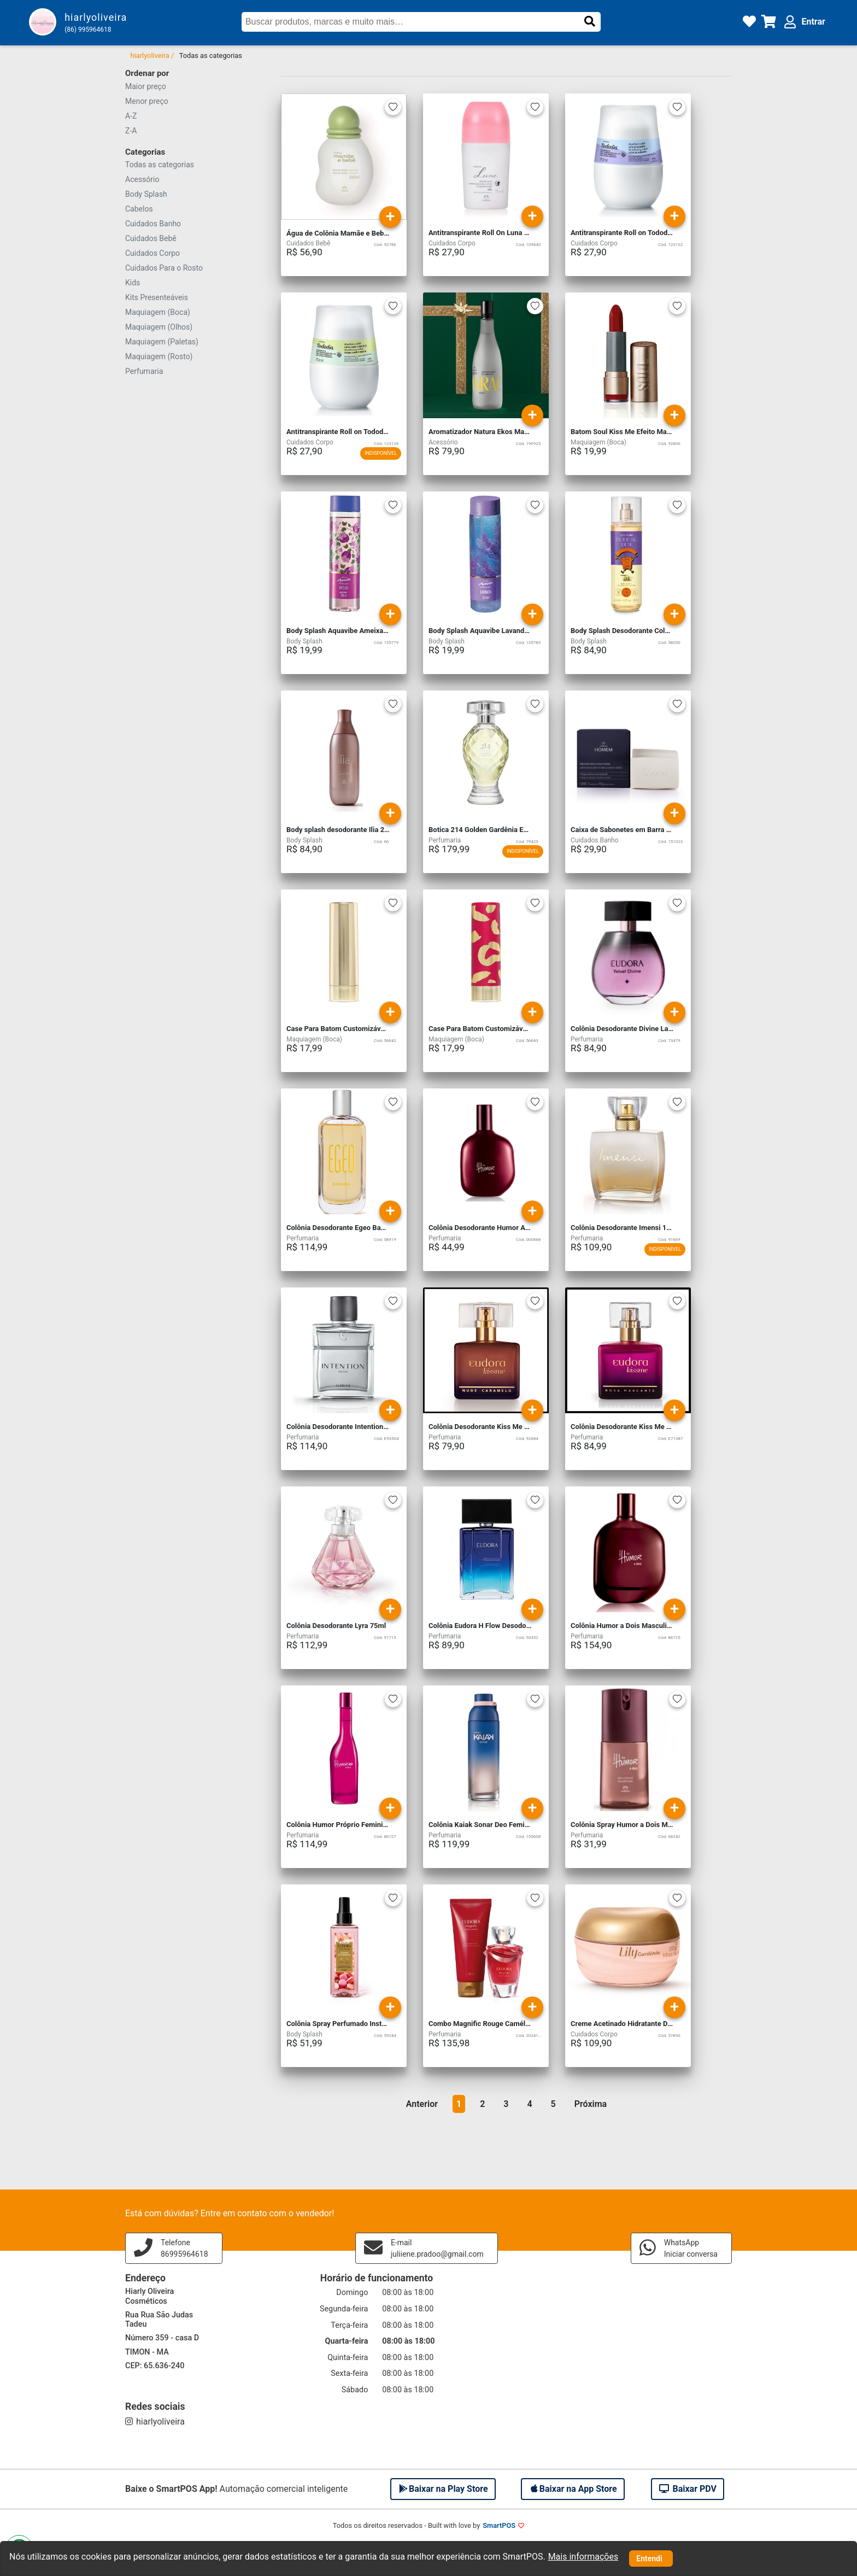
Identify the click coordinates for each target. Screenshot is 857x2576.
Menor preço (146, 101)
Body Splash (146, 194)
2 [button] (482, 2104)
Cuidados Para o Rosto (164, 268)
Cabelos (139, 208)
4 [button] (529, 2104)
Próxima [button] (590, 2104)
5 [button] (553, 2104)
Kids (132, 282)
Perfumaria (144, 371)
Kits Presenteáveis (156, 297)
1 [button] (458, 2104)
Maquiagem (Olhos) (158, 327)
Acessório (142, 179)
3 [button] (505, 2104)
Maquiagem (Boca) (157, 312)
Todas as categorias (159, 164)
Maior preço (145, 86)
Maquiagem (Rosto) (159, 356)
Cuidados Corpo (152, 253)
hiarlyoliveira (155, 2421)
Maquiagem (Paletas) (161, 341)
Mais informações (583, 2556)
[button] (589, 21)
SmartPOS (499, 2525)
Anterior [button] (422, 2104)
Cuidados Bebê (151, 238)
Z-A (131, 130)
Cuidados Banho (153, 223)
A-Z (131, 116)
